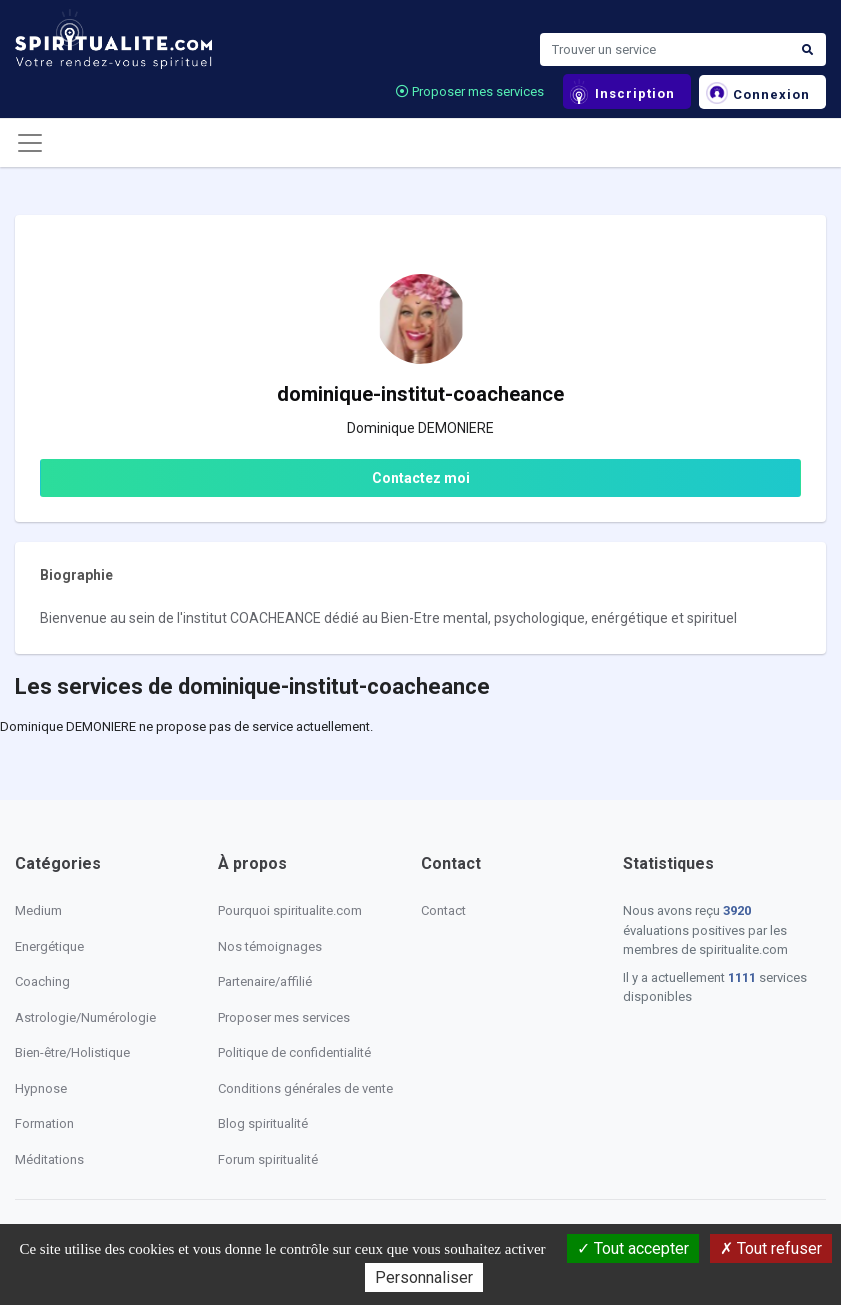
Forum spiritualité (268, 1159)
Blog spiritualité (263, 1123)
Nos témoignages (270, 946)
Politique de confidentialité (294, 1052)
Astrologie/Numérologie (85, 1017)
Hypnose (41, 1088)
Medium (38, 910)
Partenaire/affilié (265, 981)
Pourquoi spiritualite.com (290, 910)
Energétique (49, 946)
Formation (44, 1123)
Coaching (42, 981)
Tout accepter (633, 1248)
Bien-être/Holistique (72, 1052)
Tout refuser (771, 1248)
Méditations (49, 1159)
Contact (443, 910)
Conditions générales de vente (305, 1088)
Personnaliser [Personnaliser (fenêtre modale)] (424, 1277)
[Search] (665, 50)
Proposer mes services (470, 91)
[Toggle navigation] (30, 143)
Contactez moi (421, 478)
